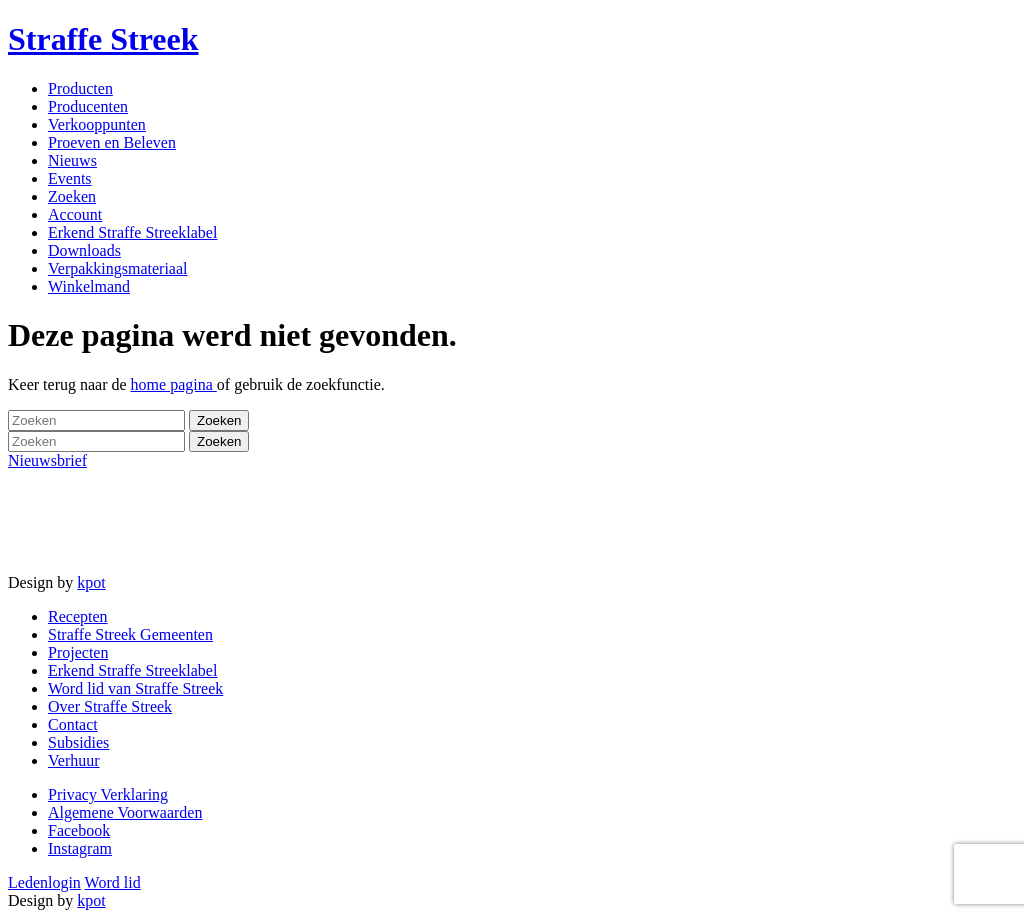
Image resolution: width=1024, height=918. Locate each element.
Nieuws (72, 160)
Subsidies (78, 742)
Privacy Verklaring (108, 794)
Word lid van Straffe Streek (135, 688)
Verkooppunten (97, 124)
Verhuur (74, 760)
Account (75, 214)
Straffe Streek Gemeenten (130, 634)
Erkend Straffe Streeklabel (132, 232)
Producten (80, 88)
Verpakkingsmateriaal (118, 268)
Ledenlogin (44, 882)
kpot (91, 582)
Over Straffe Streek (110, 706)
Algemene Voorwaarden (125, 812)
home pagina (174, 384)
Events (70, 178)
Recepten (78, 616)
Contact (73, 724)
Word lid (113, 882)
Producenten (88, 106)
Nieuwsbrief (47, 460)
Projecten (78, 652)
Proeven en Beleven (112, 142)
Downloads (84, 250)
